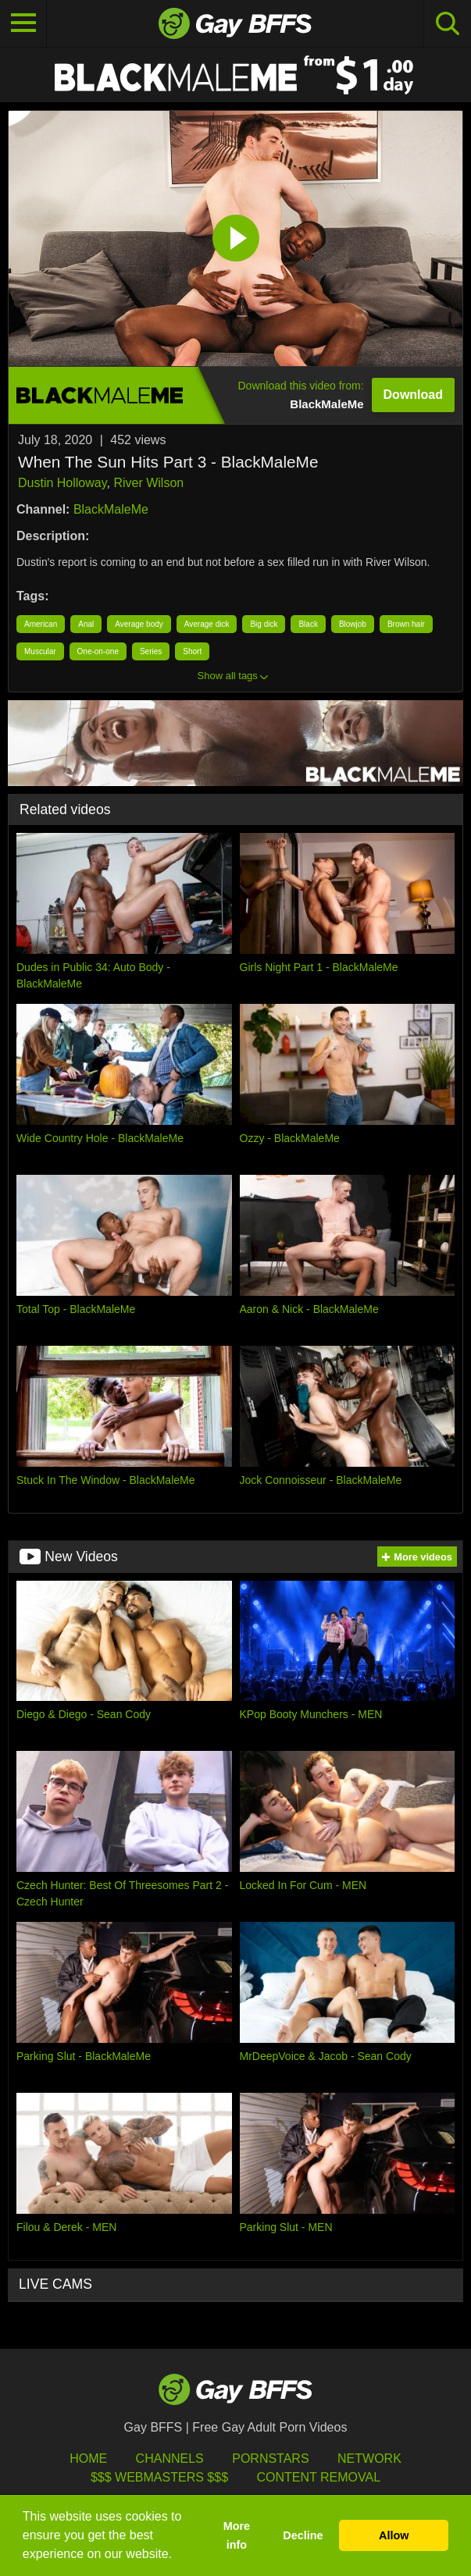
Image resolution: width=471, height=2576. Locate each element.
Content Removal (318, 2477)
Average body (139, 624)
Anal (86, 624)
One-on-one (98, 651)
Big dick (263, 624)
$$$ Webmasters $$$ (159, 2477)
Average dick (207, 624)
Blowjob (352, 624)
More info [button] (236, 2535)
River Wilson (148, 482)
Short (192, 651)
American (40, 624)
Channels (170, 2458)
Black (307, 624)
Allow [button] (394, 2535)
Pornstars (270, 2458)
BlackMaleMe (110, 509)
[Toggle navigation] (23, 23)
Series (151, 651)
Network (369, 2458)
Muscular (40, 651)
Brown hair (406, 624)
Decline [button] (303, 2535)
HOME (88, 2458)
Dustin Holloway (62, 482)
